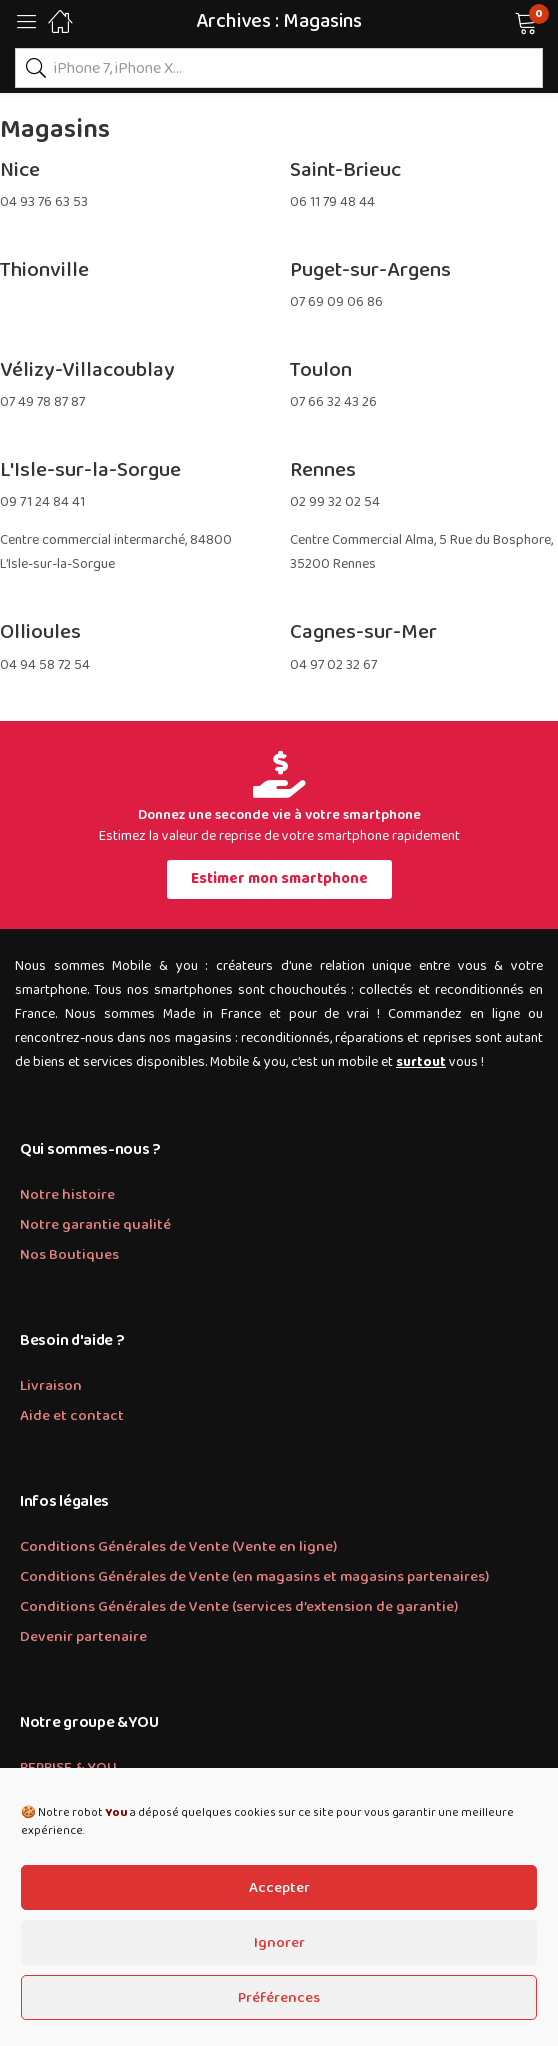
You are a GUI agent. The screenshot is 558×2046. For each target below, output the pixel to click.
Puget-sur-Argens (370, 270)
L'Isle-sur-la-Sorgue (90, 470)
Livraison (51, 1386)
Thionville (44, 270)
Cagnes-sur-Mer (363, 632)
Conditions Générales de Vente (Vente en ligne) (178, 1547)
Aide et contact (72, 1416)
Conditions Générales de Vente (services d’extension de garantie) (239, 1607)
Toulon (321, 370)
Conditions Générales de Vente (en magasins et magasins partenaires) (254, 1577)
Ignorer (279, 1943)
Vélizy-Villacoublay (87, 370)
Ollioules (40, 632)
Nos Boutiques (69, 1255)
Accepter (279, 1888)
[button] (500, 21)
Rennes (323, 470)
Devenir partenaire (83, 1637)
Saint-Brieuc (345, 170)
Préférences (279, 1998)
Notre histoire (67, 1195)
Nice (20, 170)
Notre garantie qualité (95, 1225)
